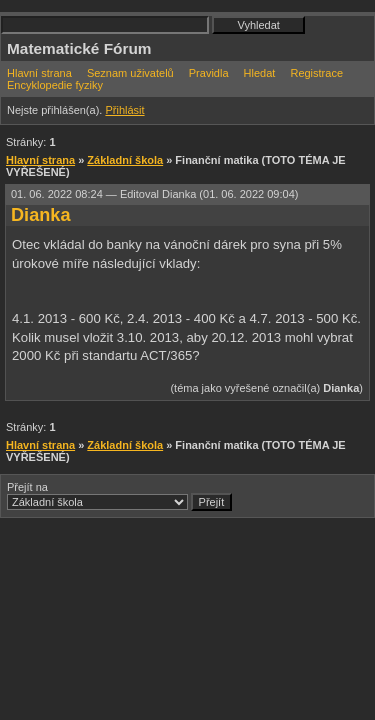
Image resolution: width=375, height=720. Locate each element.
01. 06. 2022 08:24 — (154, 194)
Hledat (260, 73)
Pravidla (209, 73)
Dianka (41, 215)
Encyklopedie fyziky (55, 85)
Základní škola (125, 160)
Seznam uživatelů (130, 73)
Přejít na (119, 496)
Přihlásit (124, 110)
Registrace (316, 73)
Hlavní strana (39, 73)
